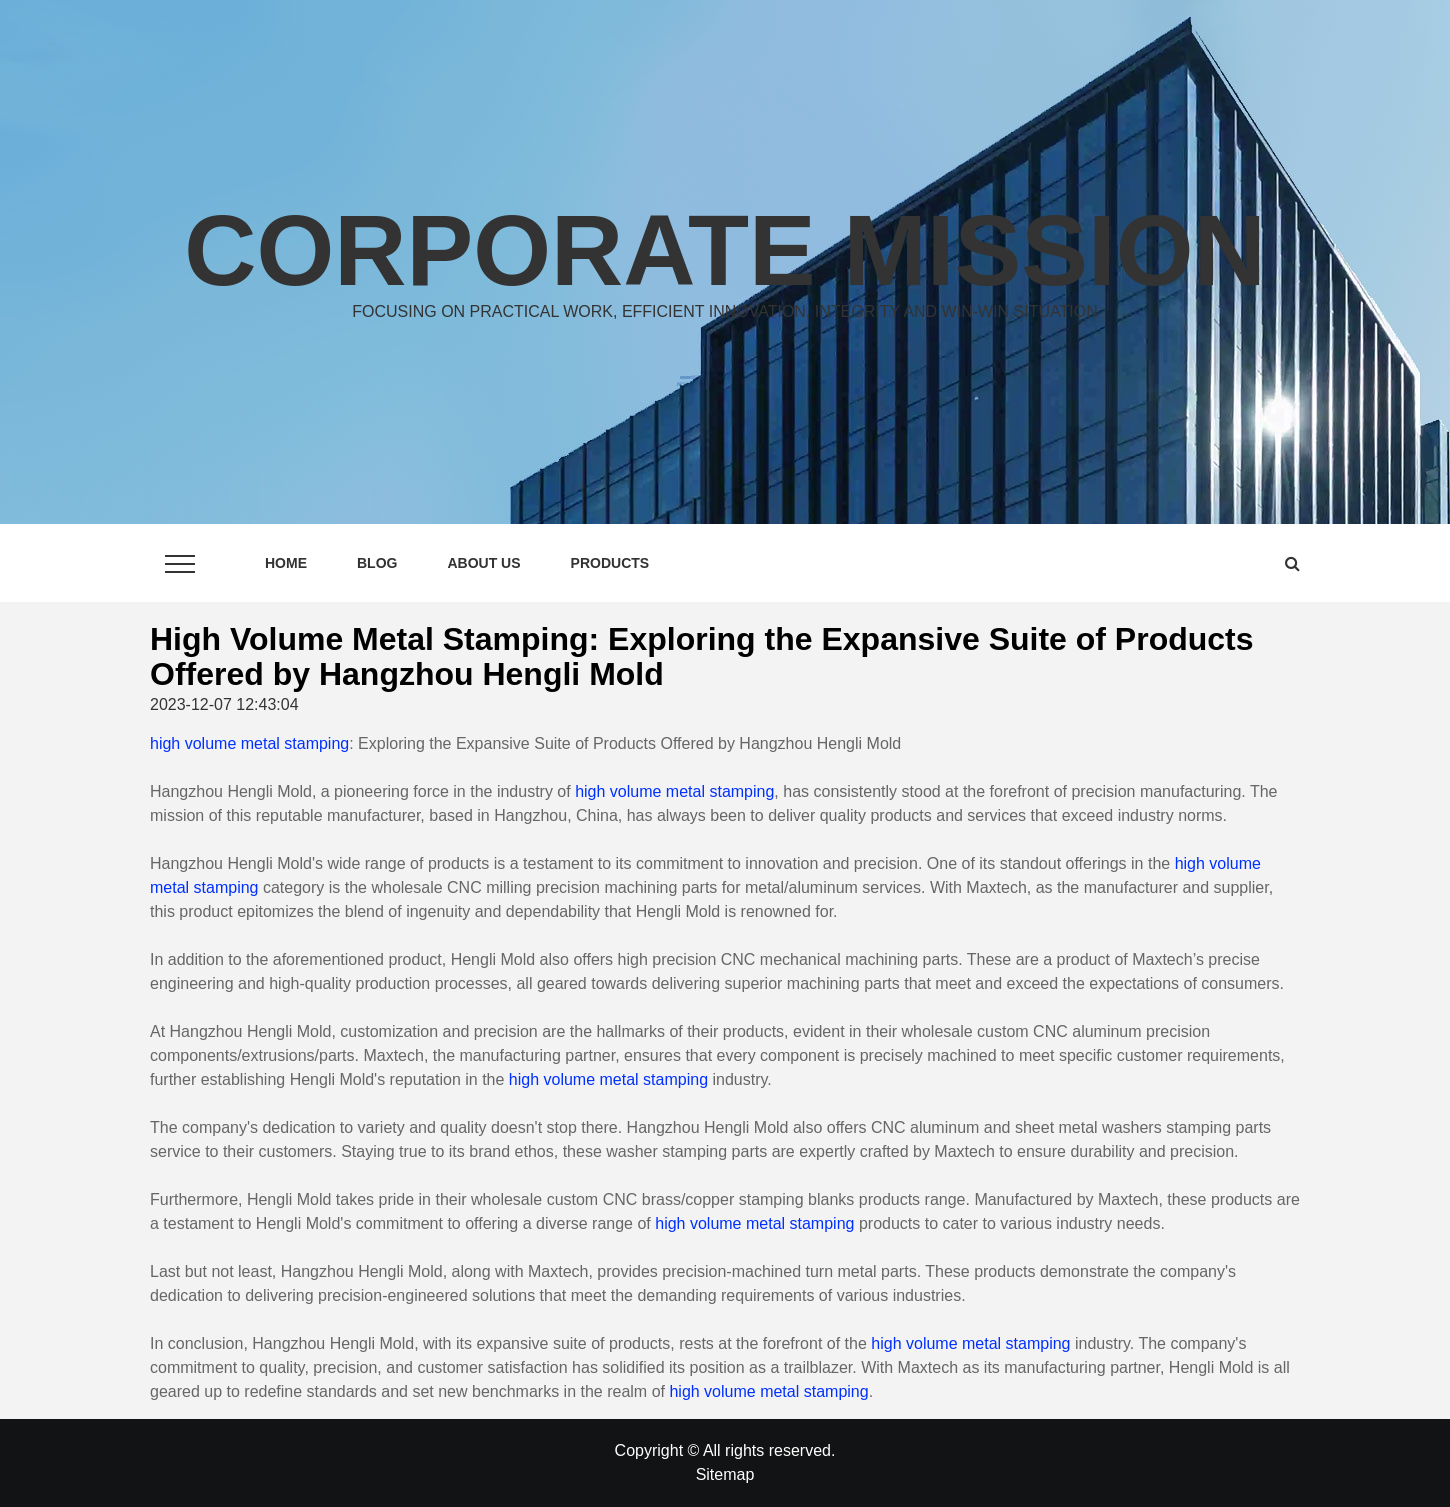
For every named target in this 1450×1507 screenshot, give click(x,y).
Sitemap (725, 1474)
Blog (377, 563)
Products (610, 563)
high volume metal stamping (249, 743)
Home (286, 563)
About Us (483, 563)
